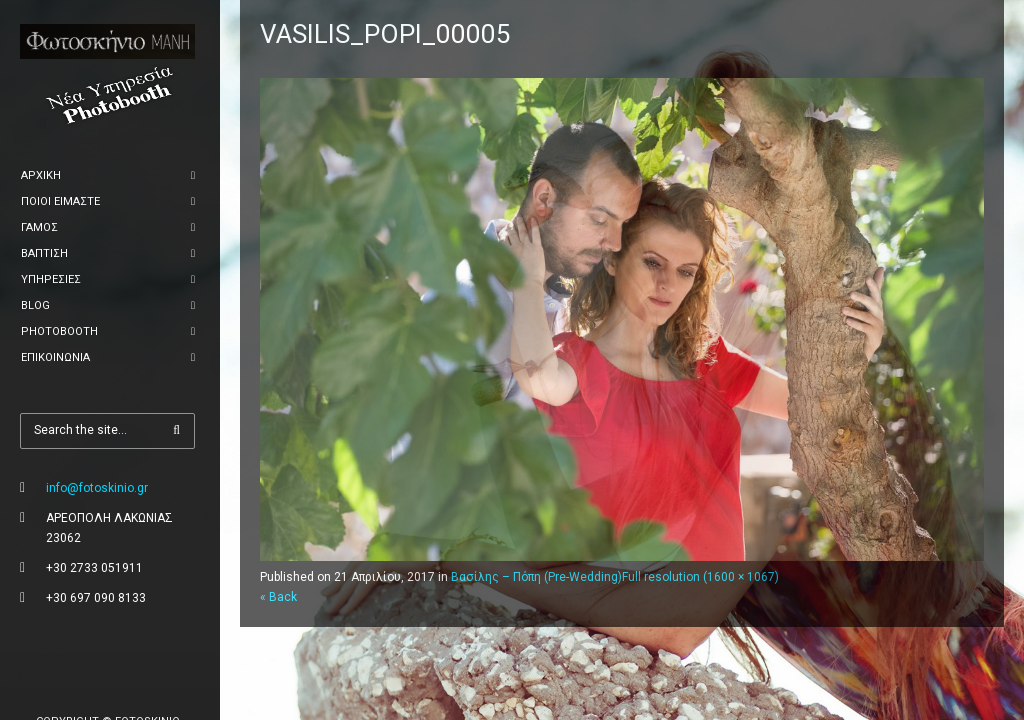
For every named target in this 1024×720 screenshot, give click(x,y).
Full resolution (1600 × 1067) (700, 577)
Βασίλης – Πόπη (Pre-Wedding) (536, 577)
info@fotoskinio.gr (97, 488)
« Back (278, 597)
